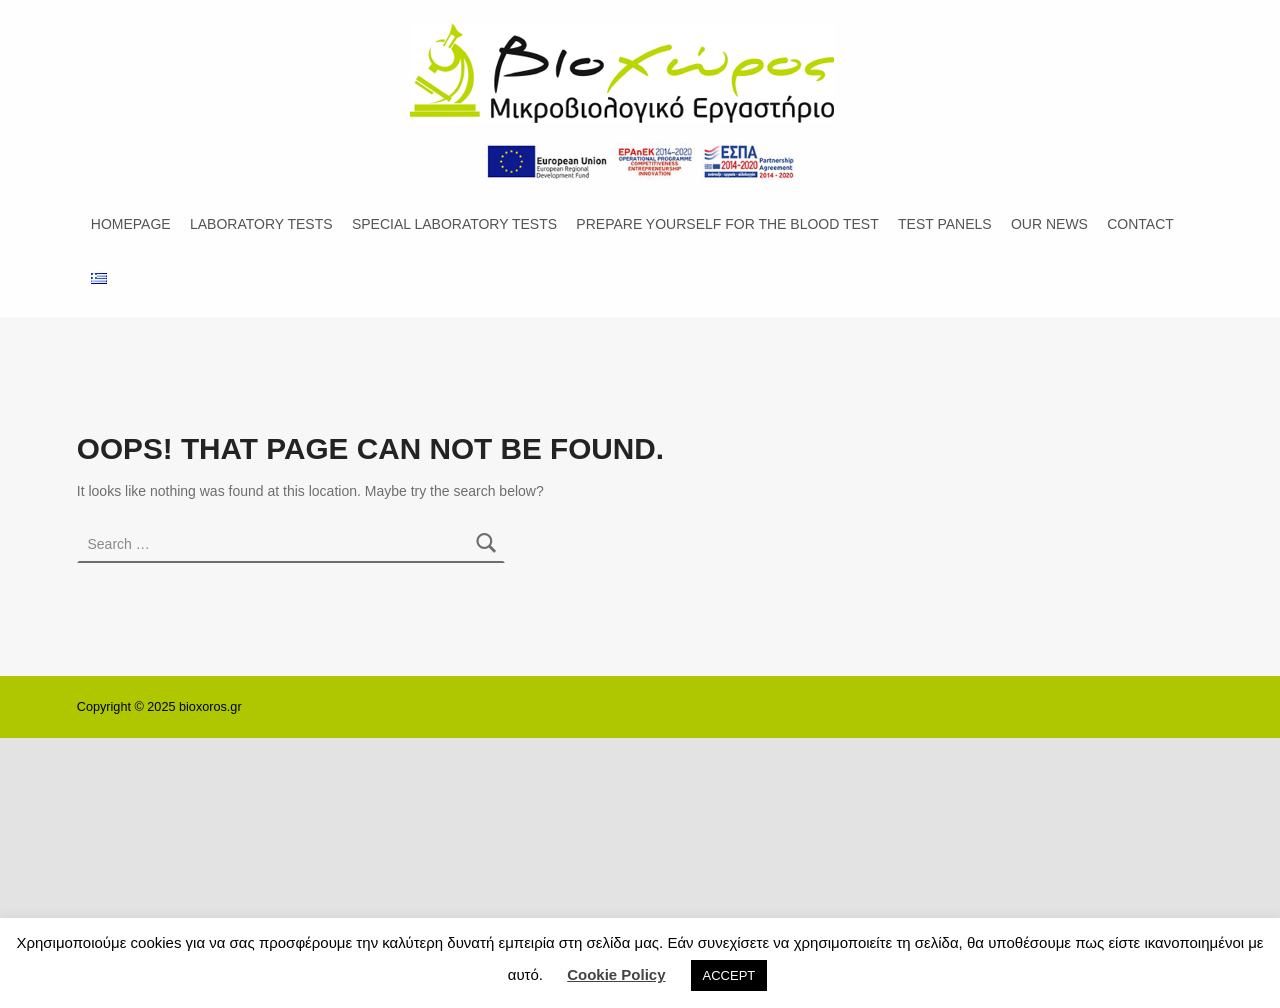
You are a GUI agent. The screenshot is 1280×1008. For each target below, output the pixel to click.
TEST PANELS (945, 224)
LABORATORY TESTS (261, 224)
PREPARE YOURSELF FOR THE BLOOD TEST (727, 224)
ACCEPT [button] (729, 975)
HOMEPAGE (131, 224)
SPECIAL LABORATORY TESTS (454, 224)
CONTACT (1140, 224)
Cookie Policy (616, 974)
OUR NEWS (1049, 224)
